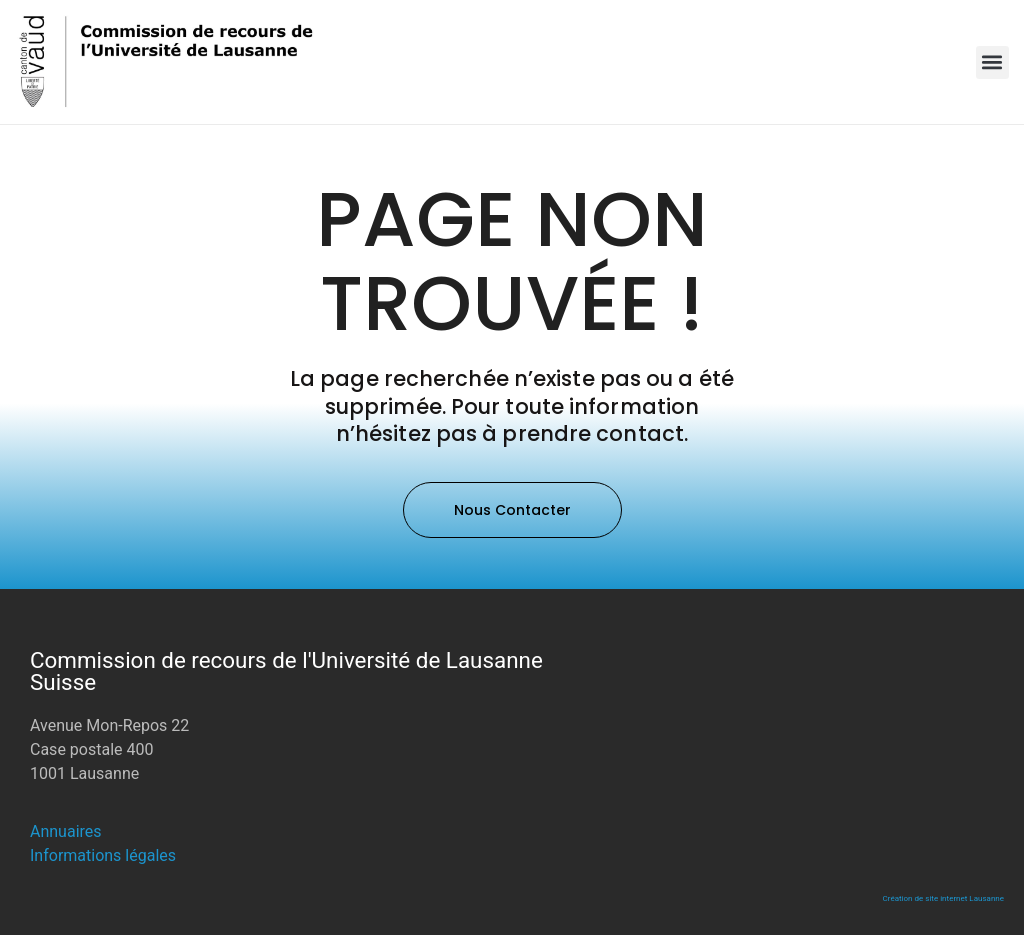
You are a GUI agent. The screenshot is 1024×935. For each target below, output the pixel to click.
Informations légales (103, 855)
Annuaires (66, 831)
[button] (992, 62)
